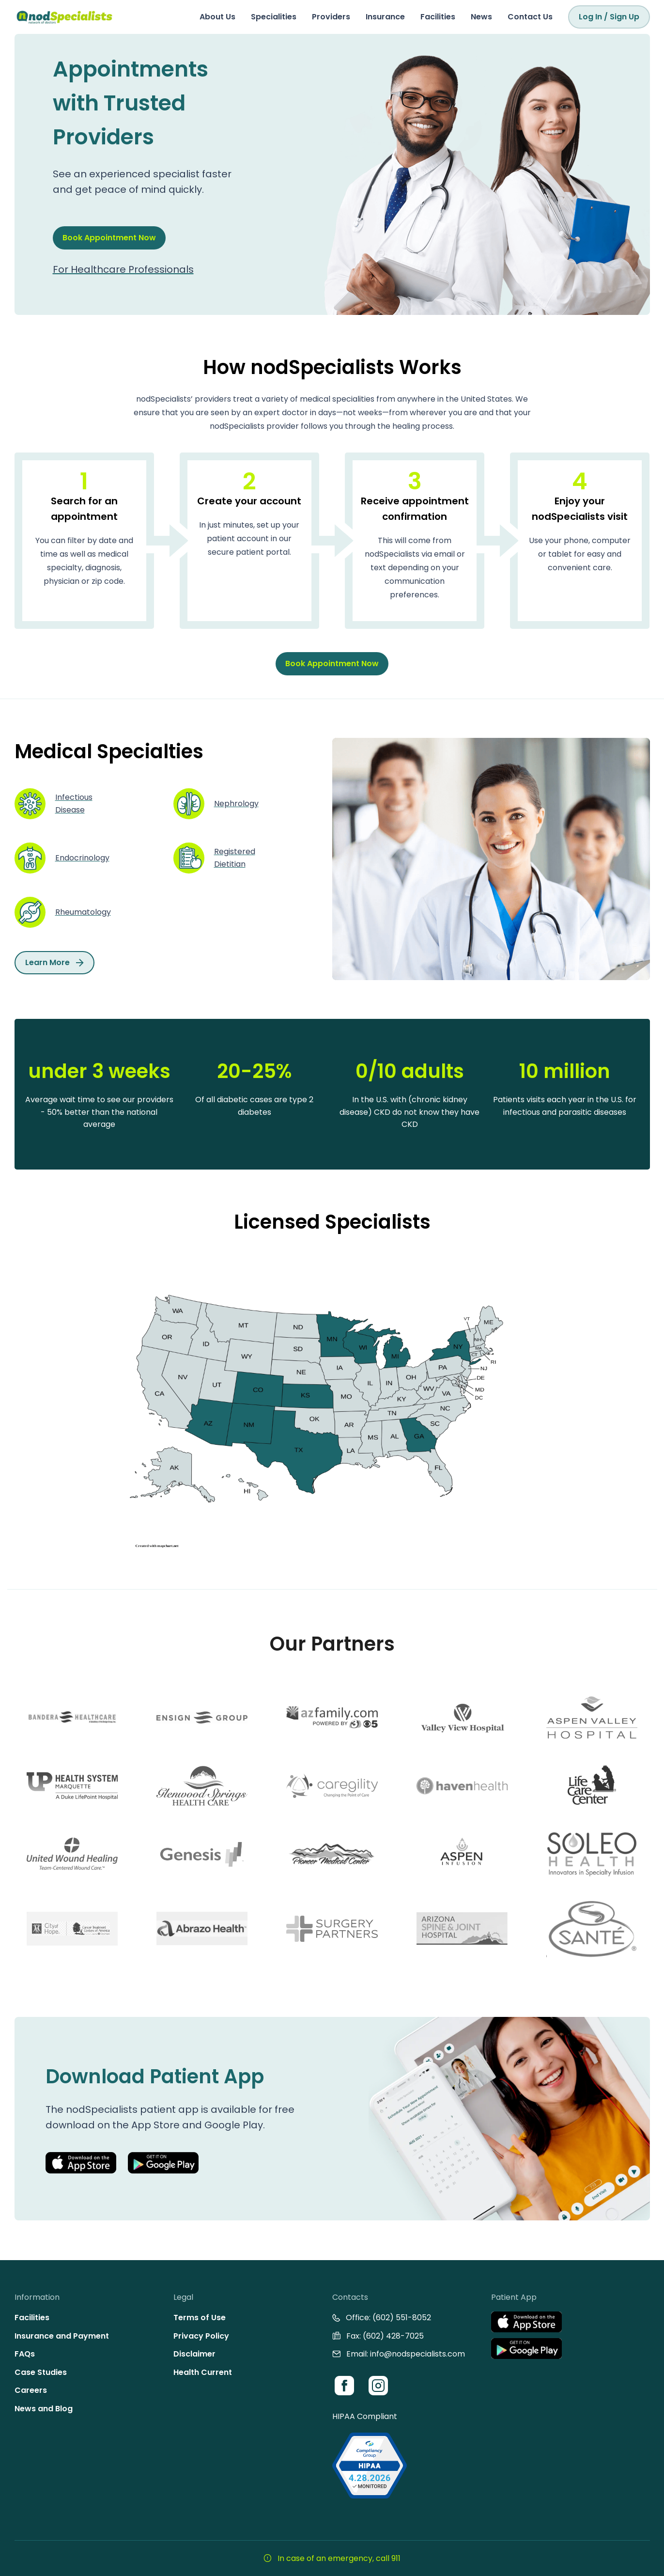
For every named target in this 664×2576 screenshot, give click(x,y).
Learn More (54, 962)
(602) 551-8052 (401, 2317)
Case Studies (41, 2372)
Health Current (202, 2372)
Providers (331, 16)
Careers (31, 2390)
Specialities (273, 16)
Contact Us (530, 16)
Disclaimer (194, 2353)
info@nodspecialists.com (417, 2353)
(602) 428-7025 (393, 2336)
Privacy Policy (201, 2336)
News (481, 16)
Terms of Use (199, 2317)
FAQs (25, 2353)
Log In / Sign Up (609, 16)
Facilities (437, 16)
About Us (217, 16)
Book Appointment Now (109, 237)
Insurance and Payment (62, 2336)
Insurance (385, 16)
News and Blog (44, 2408)
